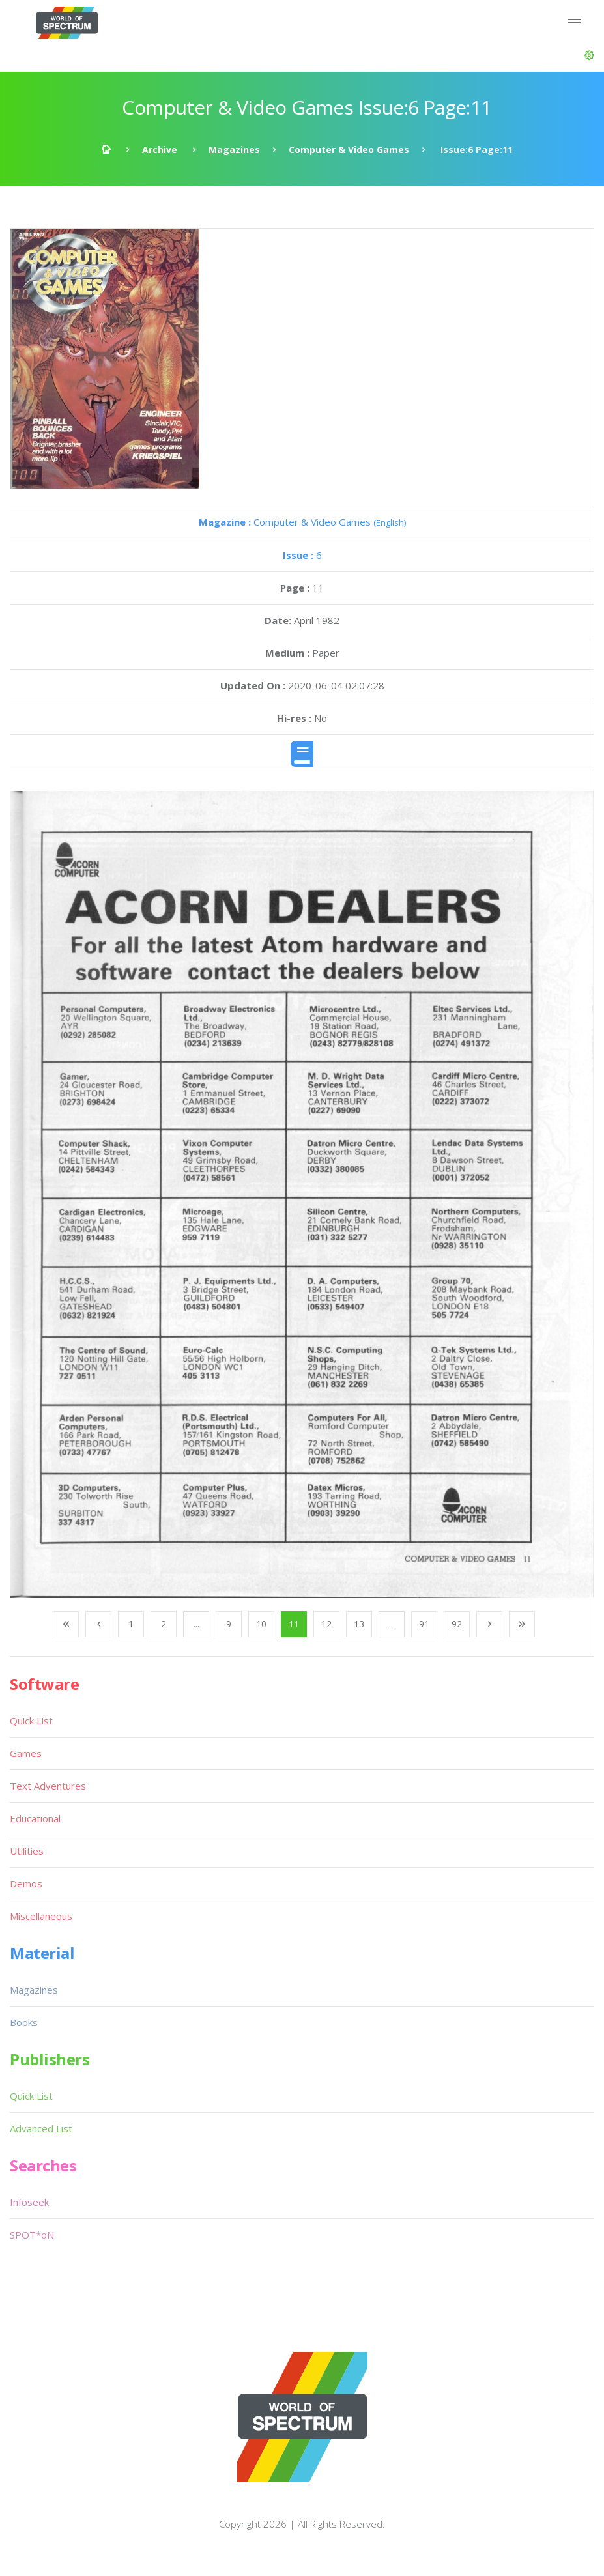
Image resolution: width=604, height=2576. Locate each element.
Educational (35, 1818)
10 (261, 1624)
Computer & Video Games (349, 149)
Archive (159, 149)
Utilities (27, 1850)
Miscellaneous (41, 1916)
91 (424, 1624)
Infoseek (29, 2202)
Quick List (31, 1720)
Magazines (234, 149)
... (196, 1624)
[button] (589, 55)
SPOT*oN (32, 2234)
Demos (26, 1883)
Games (26, 1753)
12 (326, 1624)
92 (457, 1624)
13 (359, 1624)
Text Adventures (48, 1785)
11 (294, 1624)
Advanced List (41, 2128)
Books (24, 2022)
